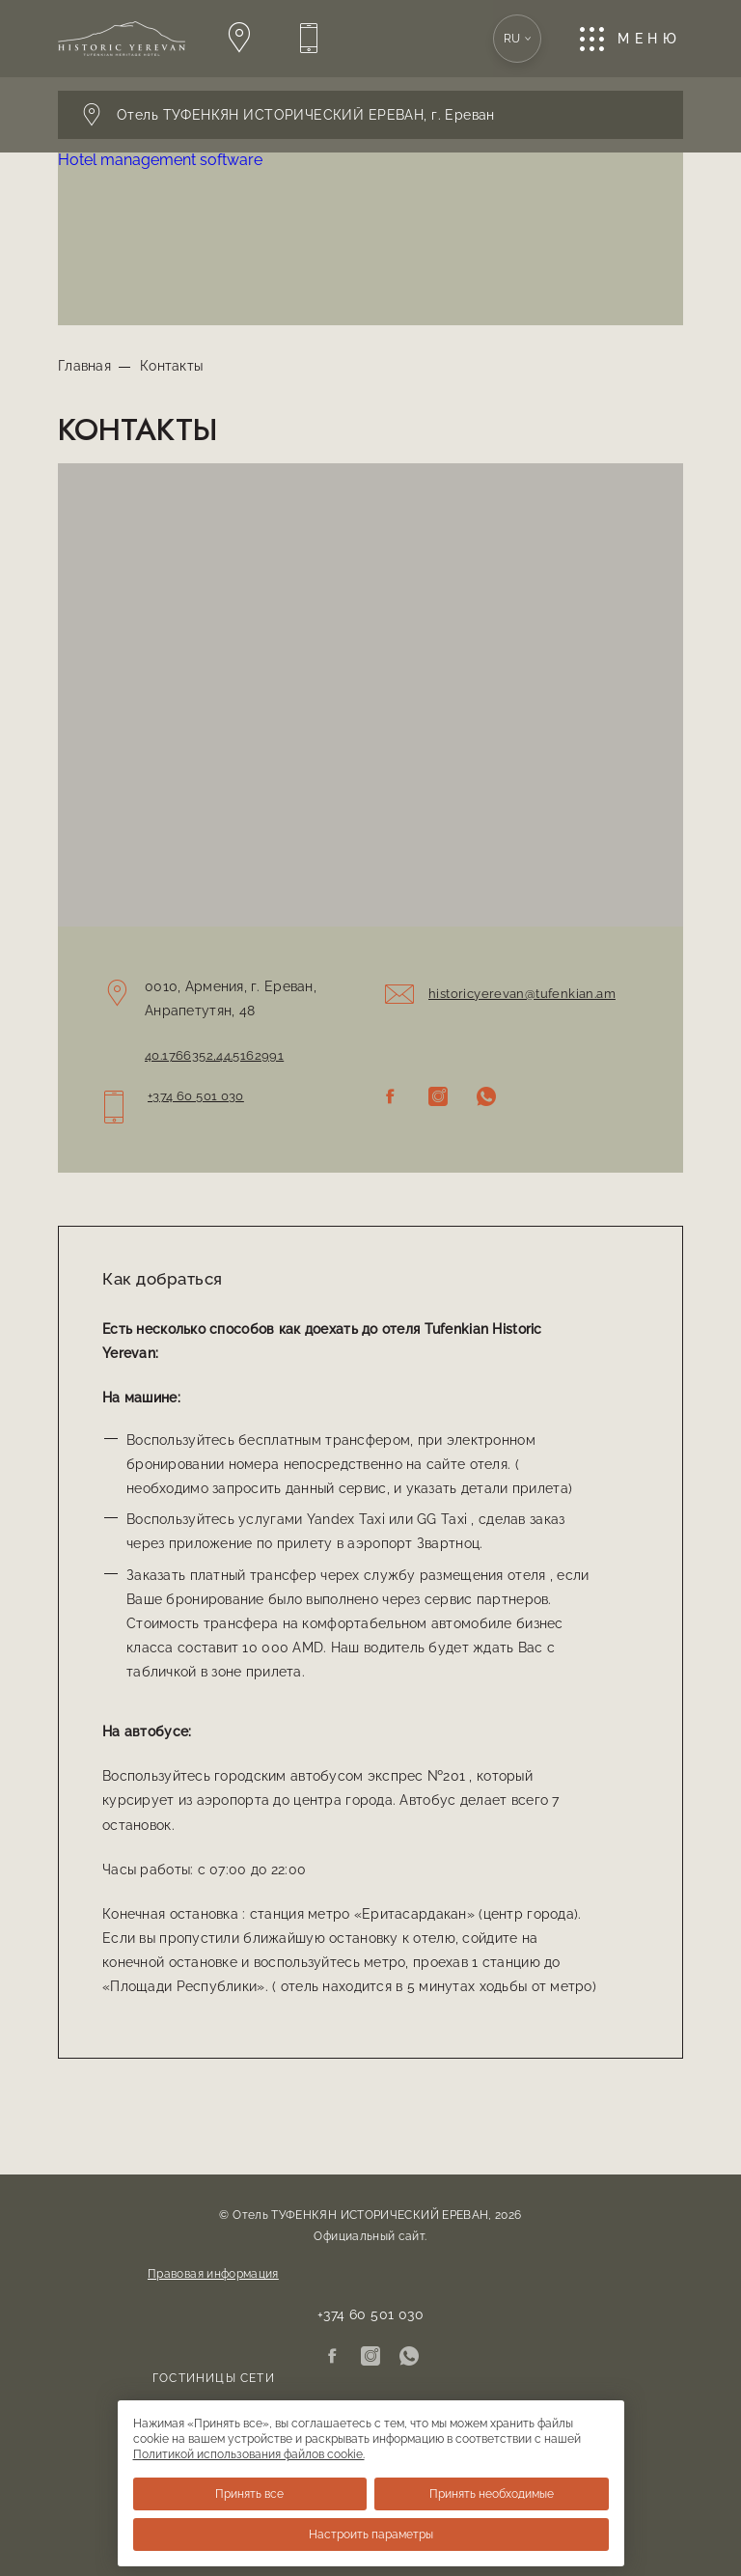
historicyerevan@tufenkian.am (522, 993)
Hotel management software (160, 160)
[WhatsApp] (486, 1098)
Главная (84, 366)
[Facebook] (389, 1098)
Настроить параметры (371, 2534)
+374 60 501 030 (196, 1096)
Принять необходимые (491, 2494)
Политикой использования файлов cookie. (249, 2454)
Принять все (249, 2494)
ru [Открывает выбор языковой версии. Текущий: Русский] (517, 38)
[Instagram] (438, 1098)
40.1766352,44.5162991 (214, 1055)
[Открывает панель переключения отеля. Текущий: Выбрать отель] (370, 115)
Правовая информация (213, 2274)
